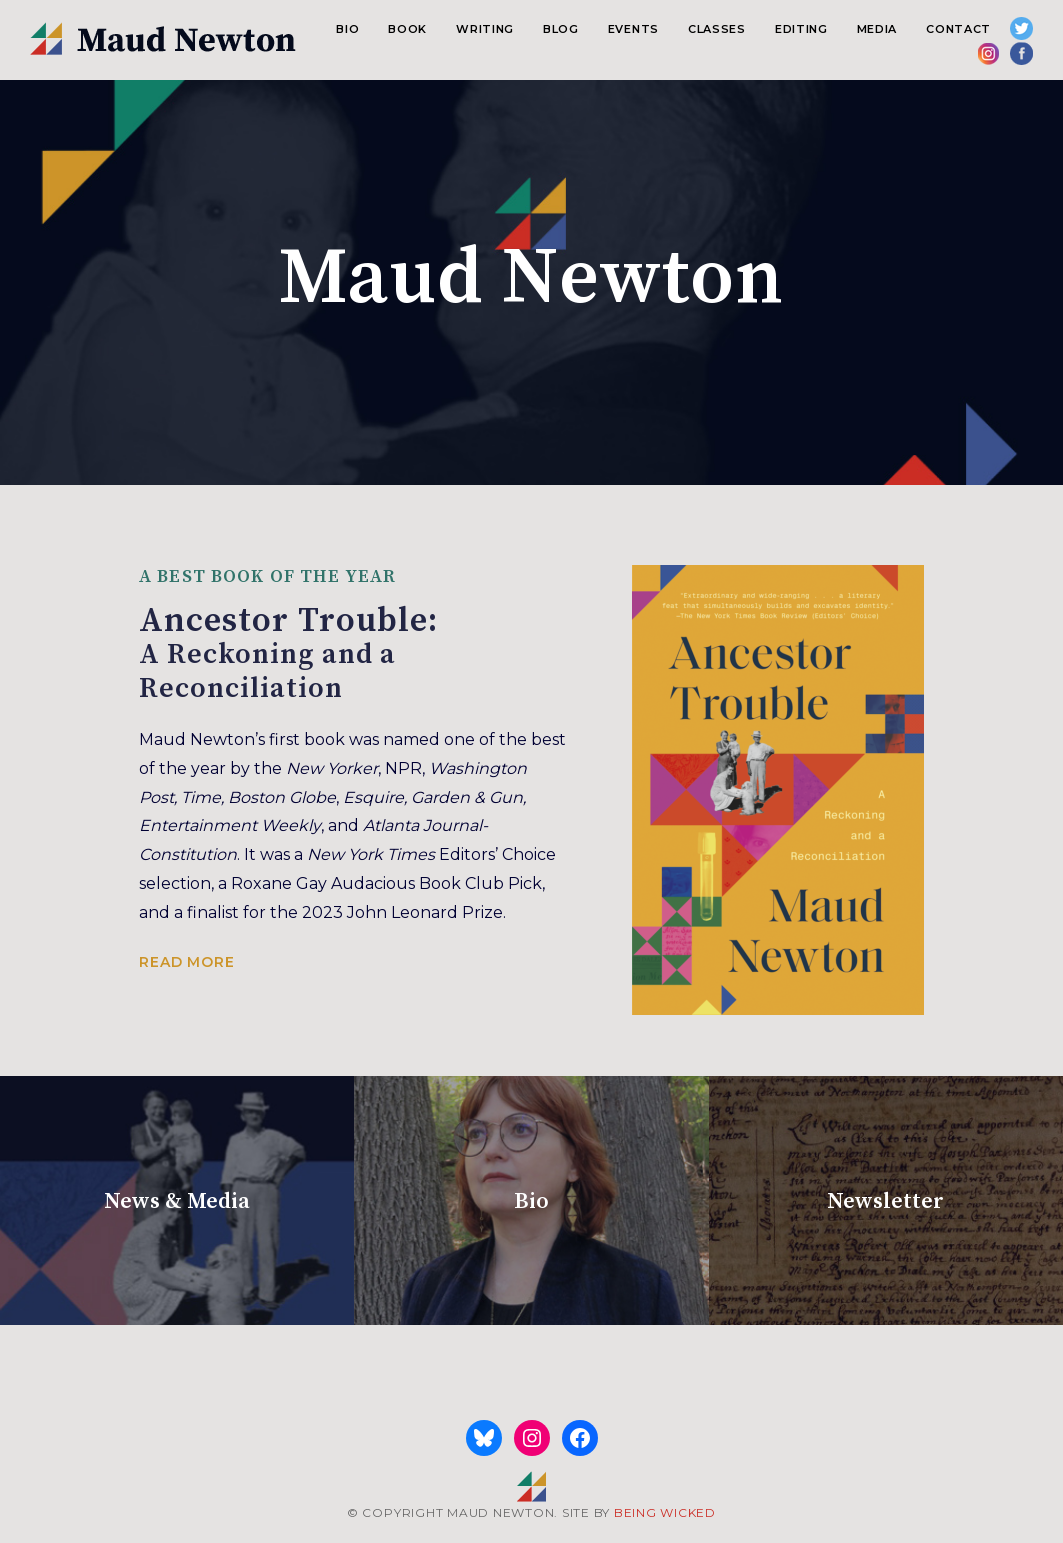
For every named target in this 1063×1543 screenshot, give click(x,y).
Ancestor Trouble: (531, 653)
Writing (485, 29)
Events (633, 29)
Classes (717, 29)
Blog (561, 29)
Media (877, 29)
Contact (958, 29)
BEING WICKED (665, 1512)
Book (407, 29)
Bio (347, 29)
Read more (187, 962)
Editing (801, 29)
